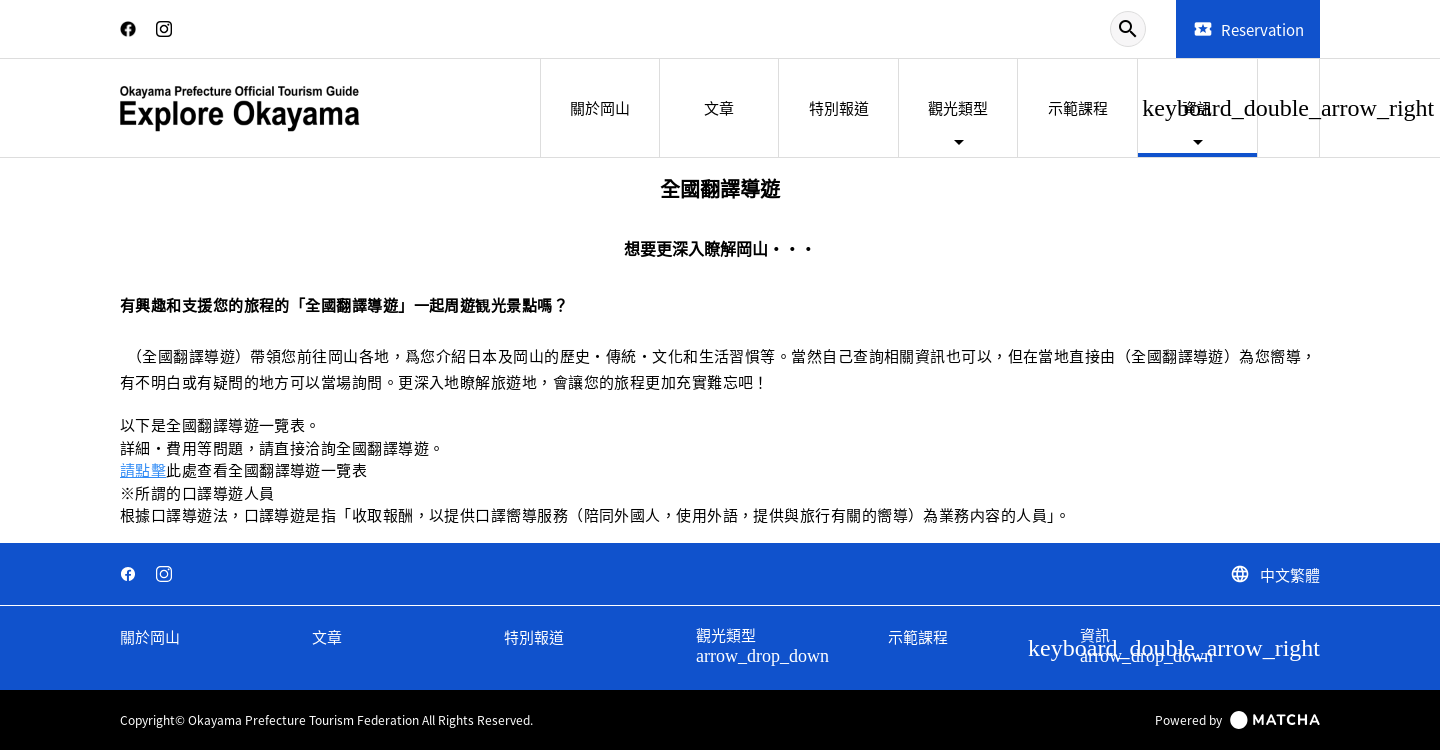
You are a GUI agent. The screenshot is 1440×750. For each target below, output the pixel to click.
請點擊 (143, 469)
